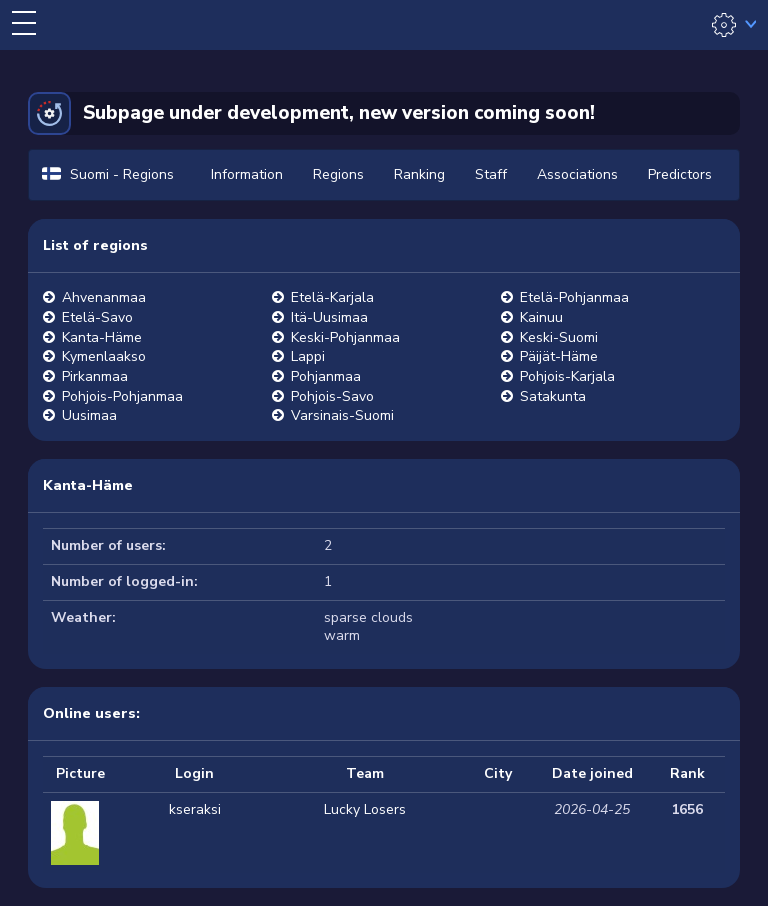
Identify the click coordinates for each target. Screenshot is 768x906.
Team (365, 773)
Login (194, 773)
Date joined (592, 773)
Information (247, 174)
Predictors (680, 174)
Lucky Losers (365, 809)
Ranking (419, 174)
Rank (687, 773)
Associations (577, 174)
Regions (338, 174)
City (498, 773)
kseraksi (195, 809)
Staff (491, 174)
